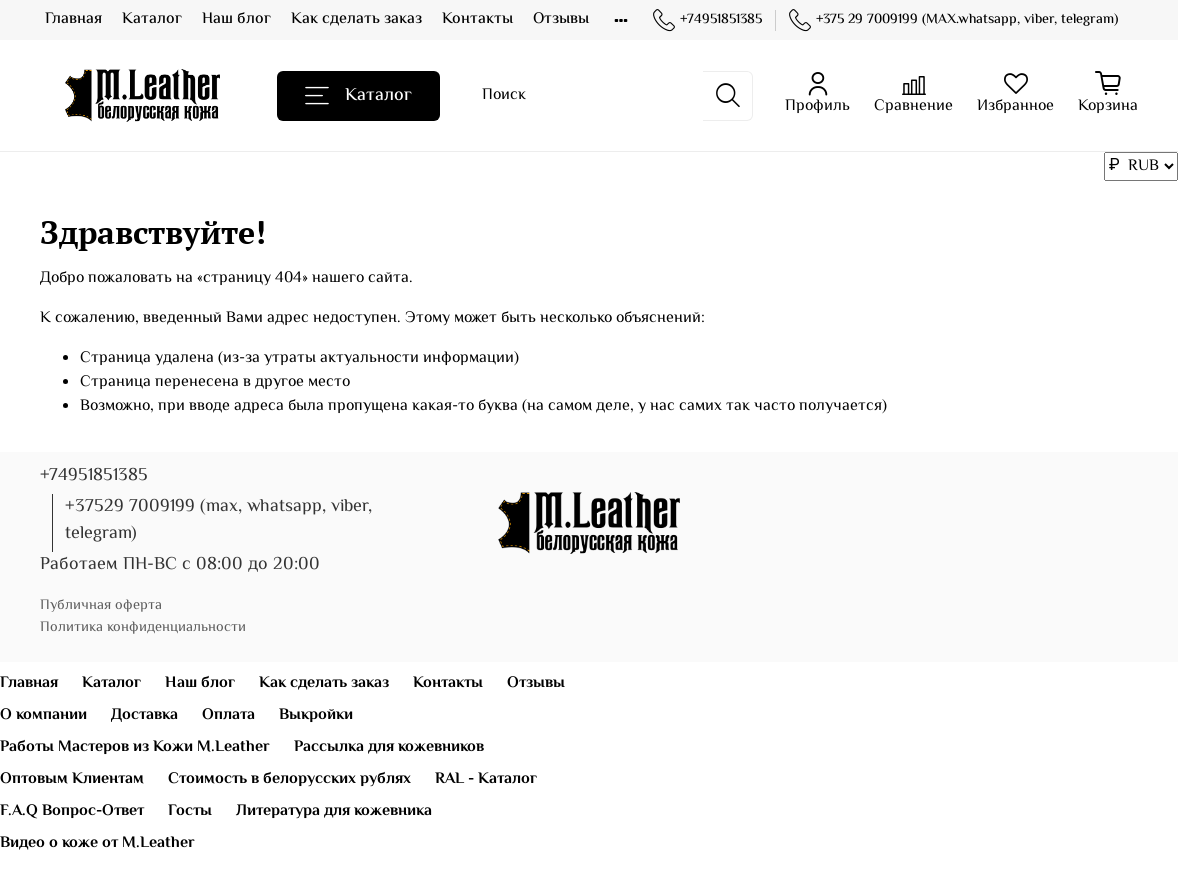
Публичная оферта (101, 605)
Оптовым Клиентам (72, 779)
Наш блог (236, 19)
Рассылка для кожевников (389, 747)
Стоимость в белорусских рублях (289, 779)
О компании (43, 715)
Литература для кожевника (334, 811)
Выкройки (316, 715)
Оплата (228, 715)
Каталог (152, 19)
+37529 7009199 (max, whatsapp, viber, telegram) (218, 520)
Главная (73, 19)
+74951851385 (707, 20)
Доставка (144, 715)
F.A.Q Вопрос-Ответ (72, 811)
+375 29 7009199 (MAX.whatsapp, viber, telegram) (953, 20)
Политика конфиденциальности (143, 627)
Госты (190, 811)
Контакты (477, 19)
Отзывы (561, 19)
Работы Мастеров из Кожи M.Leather (135, 747)
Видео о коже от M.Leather (97, 843)
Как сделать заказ (356, 19)
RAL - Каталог (486, 779)
